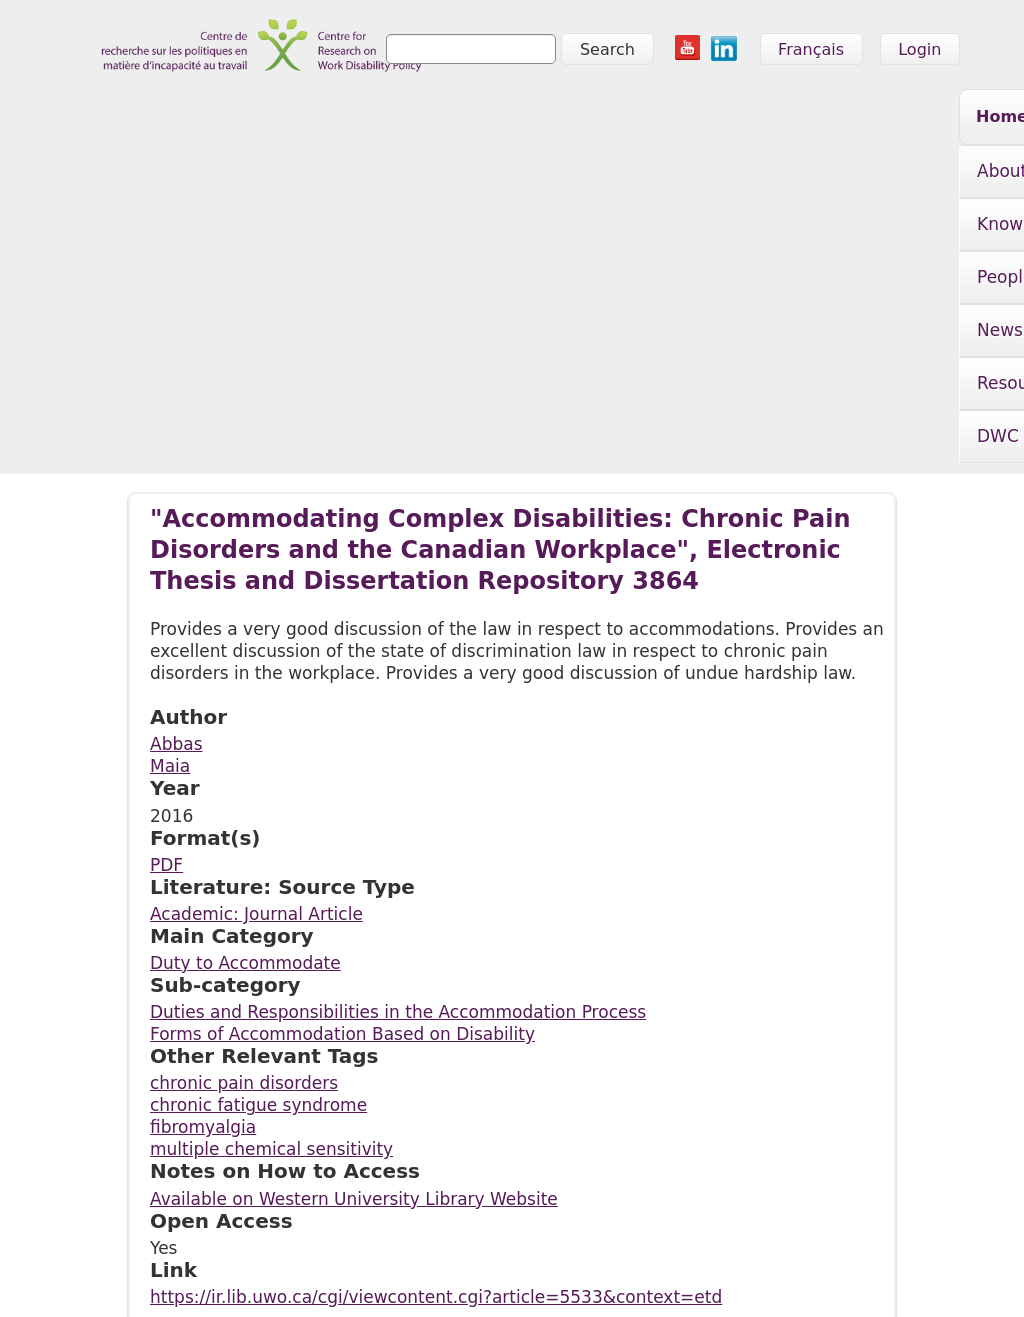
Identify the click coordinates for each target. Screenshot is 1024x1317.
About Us (218, 119)
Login (919, 49)
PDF (166, 597)
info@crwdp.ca (135, 1274)
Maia (170, 498)
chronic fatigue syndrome (258, 837)
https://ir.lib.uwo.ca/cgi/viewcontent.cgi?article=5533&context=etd (436, 1029)
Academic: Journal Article (256, 646)
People (484, 119)
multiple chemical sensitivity (271, 881)
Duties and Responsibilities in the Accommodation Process (398, 744)
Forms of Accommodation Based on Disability (342, 766)
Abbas (176, 476)
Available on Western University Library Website (354, 931)
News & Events (630, 119)
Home (117, 116)
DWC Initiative (241, 172)
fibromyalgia (203, 859)
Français (811, 49)
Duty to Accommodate (245, 695)
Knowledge (357, 119)
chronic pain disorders (244, 815)
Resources (789, 119)
